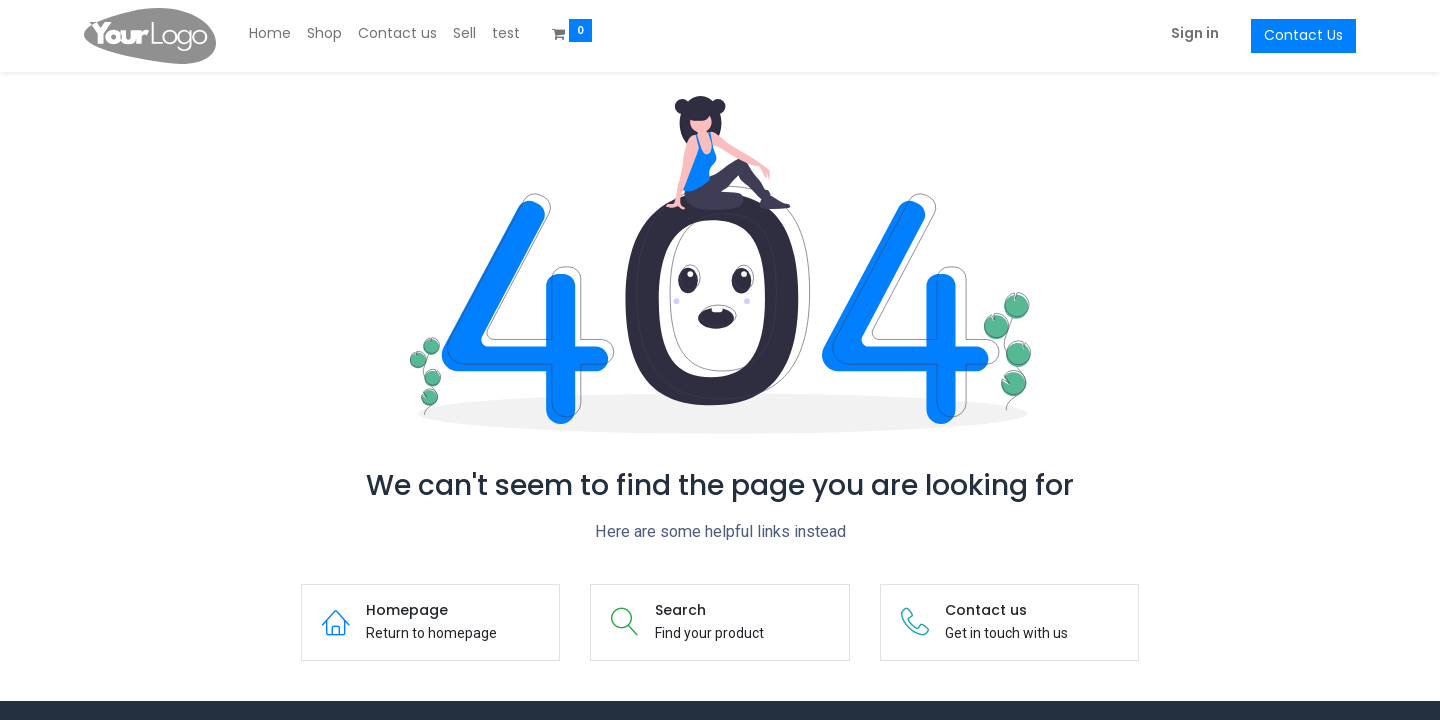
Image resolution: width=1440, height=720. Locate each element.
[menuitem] (270, 34)
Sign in (1195, 33)
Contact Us (1303, 35)
